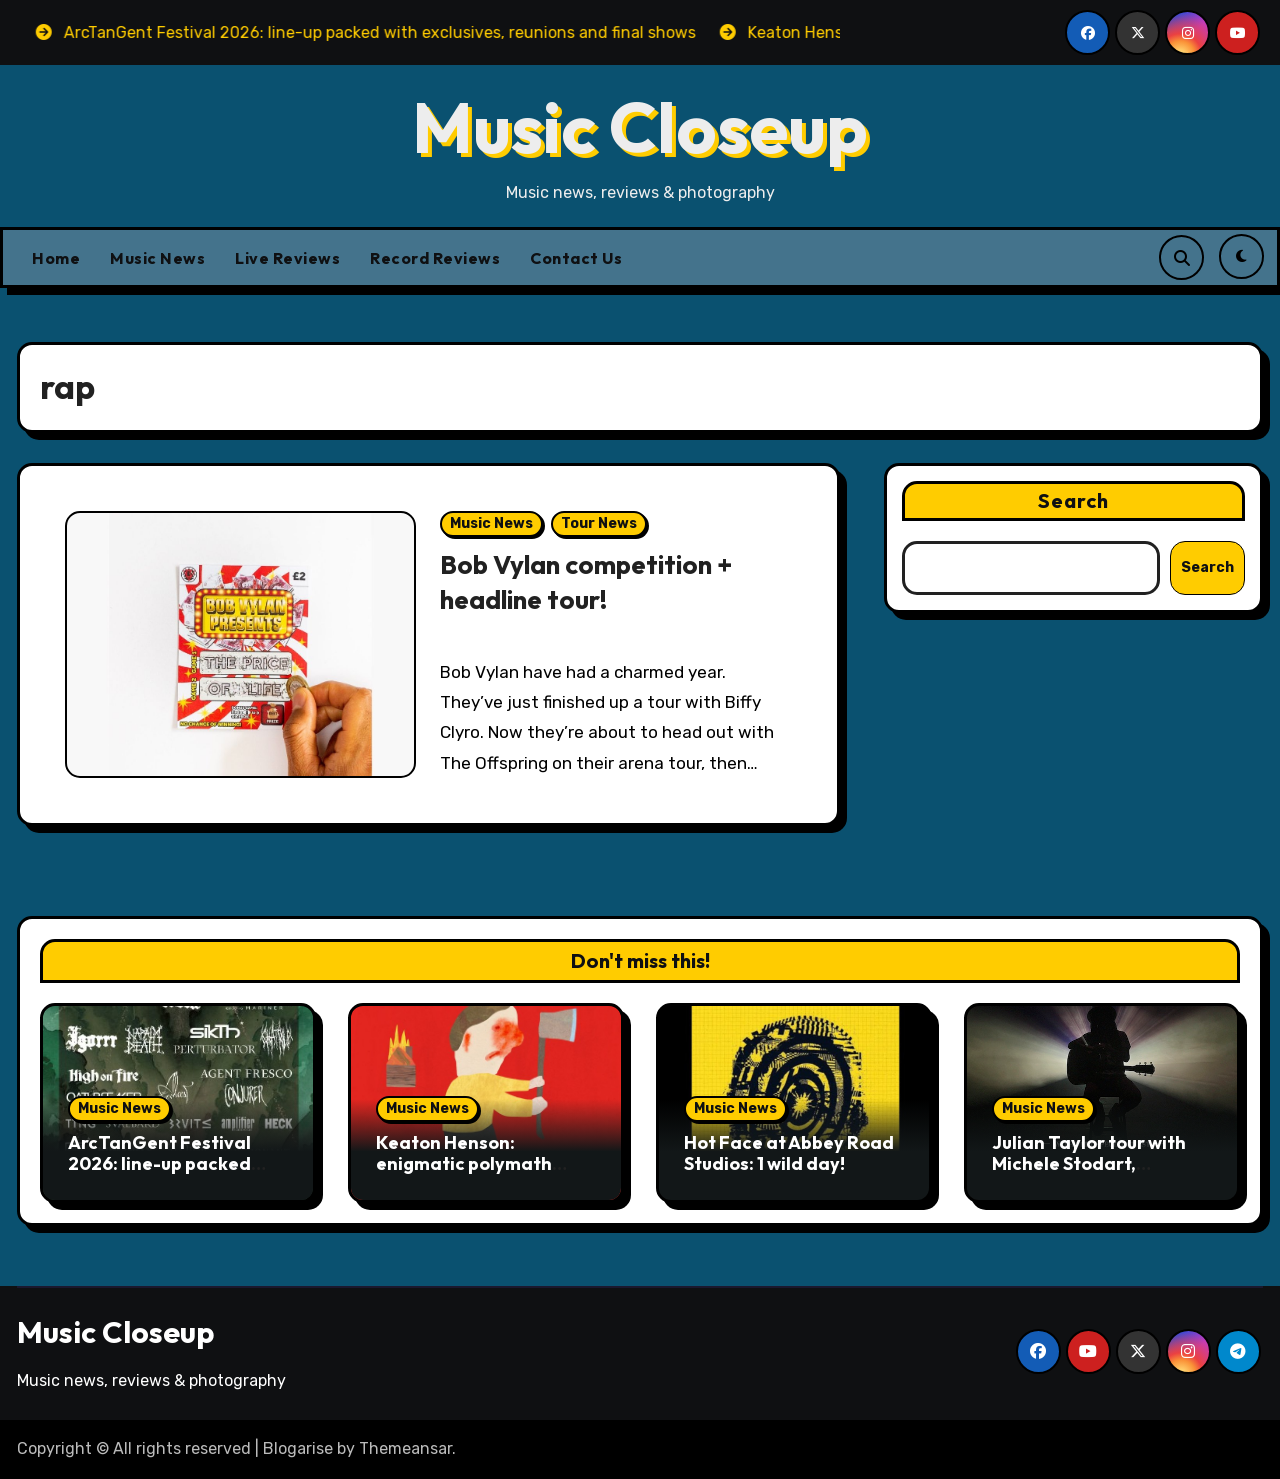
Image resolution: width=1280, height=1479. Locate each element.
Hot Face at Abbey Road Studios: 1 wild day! (789, 1153)
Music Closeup (640, 127)
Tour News (599, 523)
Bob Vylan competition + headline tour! (591, 581)
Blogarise (298, 1448)
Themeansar (405, 1448)
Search (1074, 500)
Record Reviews (435, 258)
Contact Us (576, 258)
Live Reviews (287, 258)
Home (56, 258)
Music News (157, 258)
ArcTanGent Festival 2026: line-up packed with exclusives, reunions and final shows (175, 1175)
